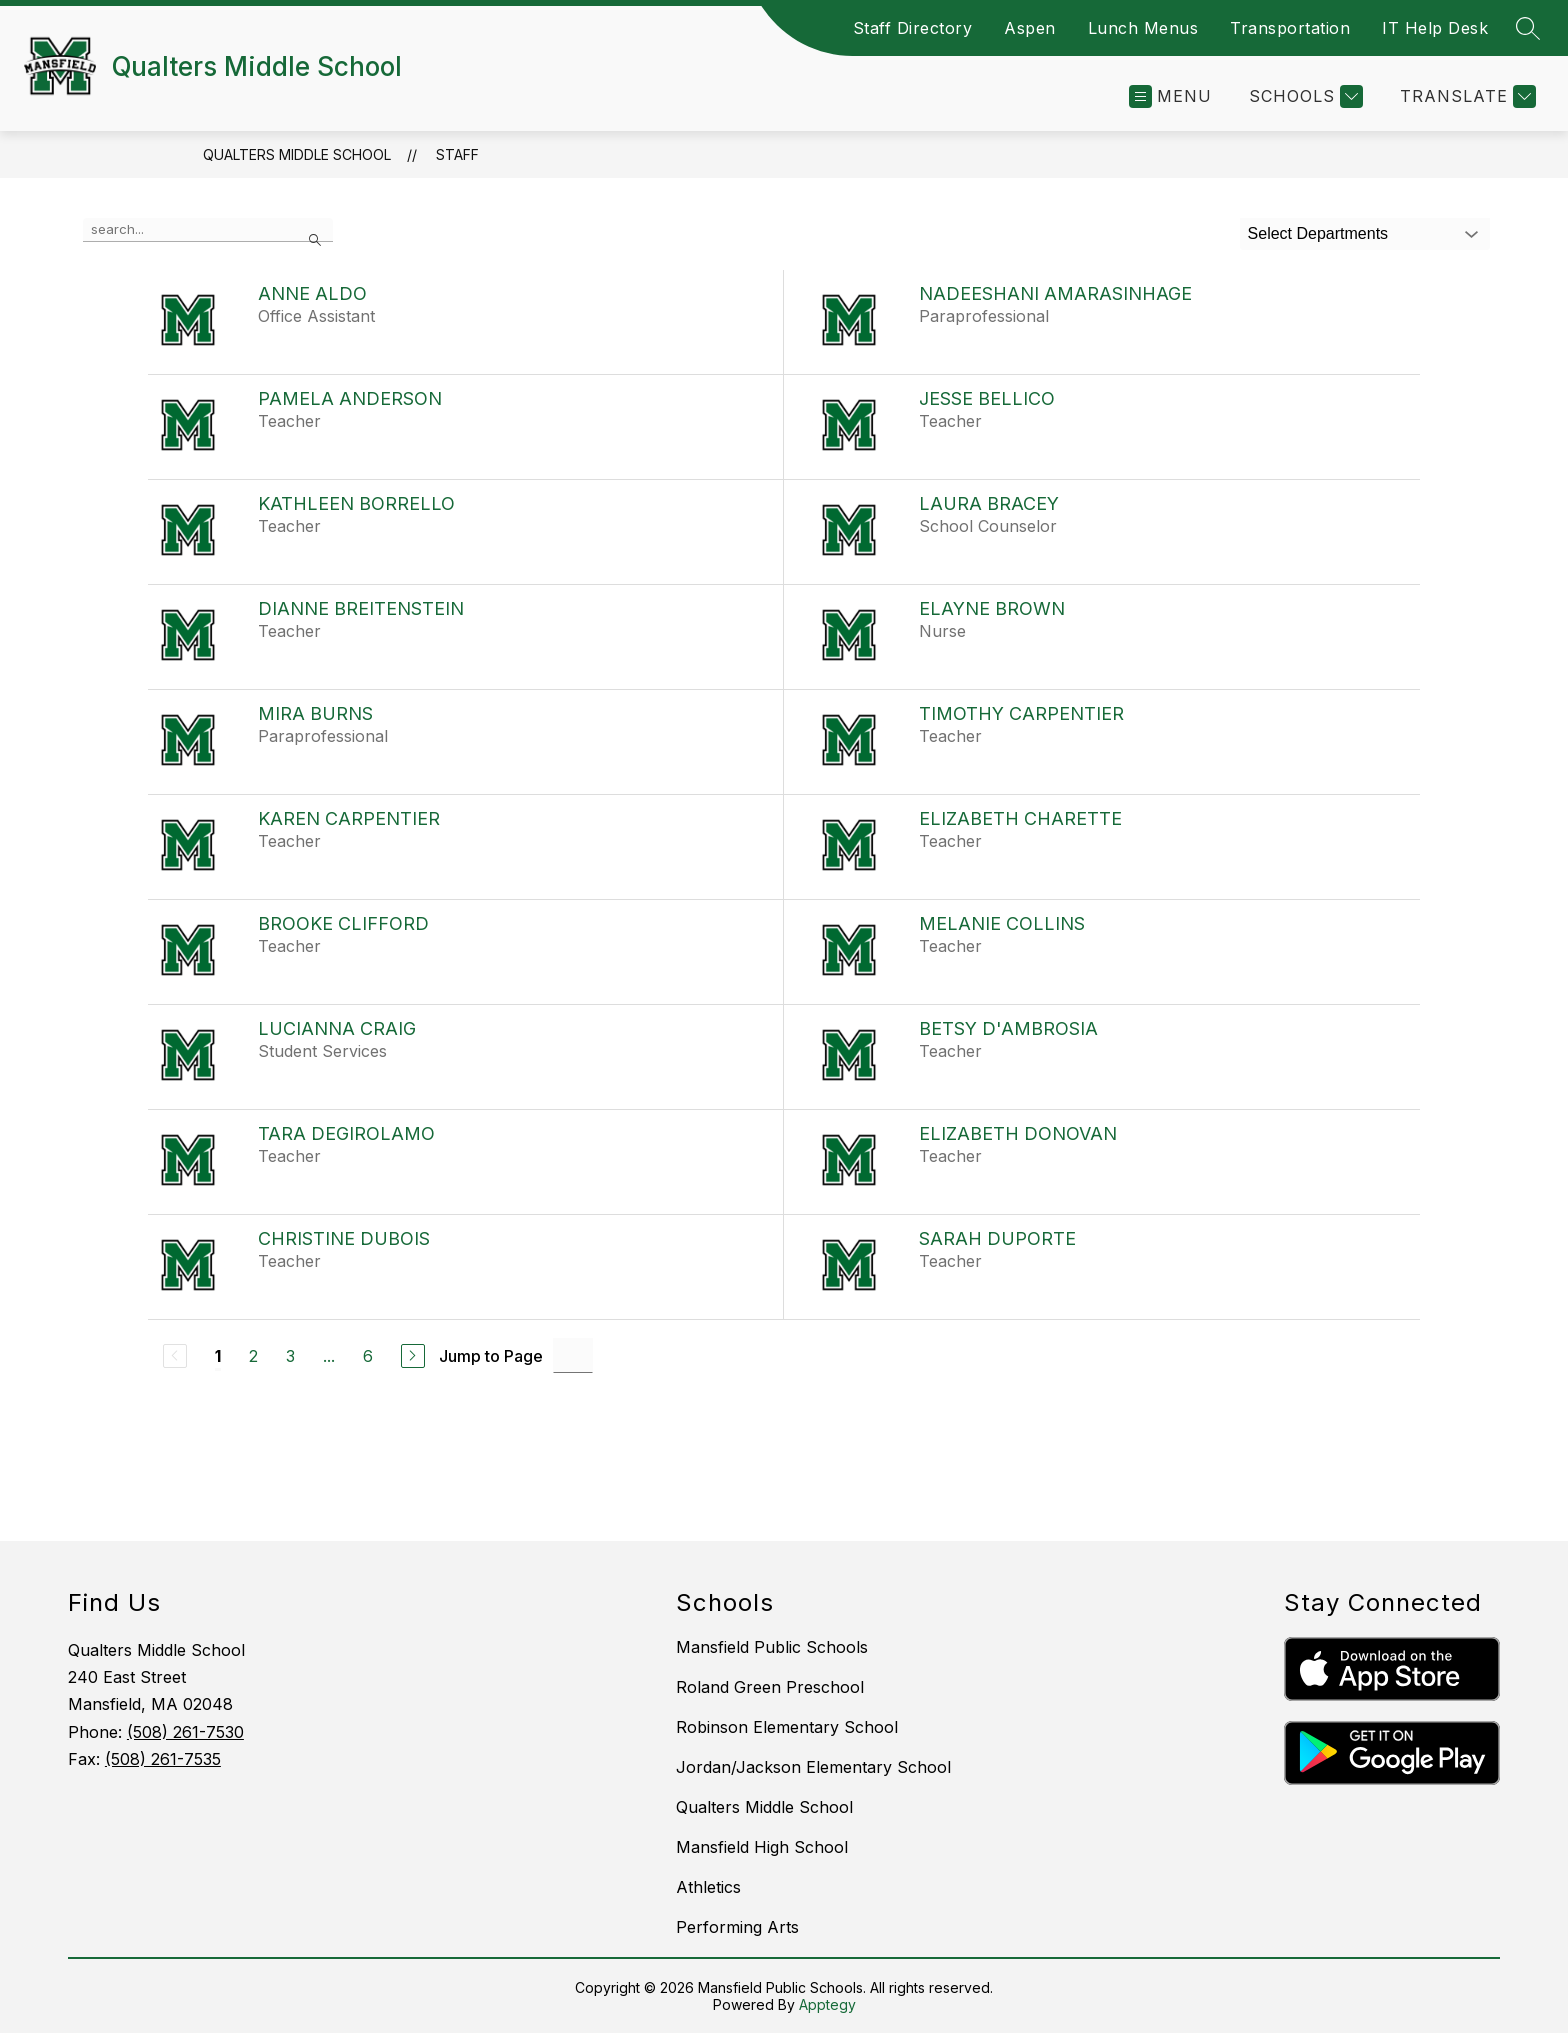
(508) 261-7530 (185, 1732)
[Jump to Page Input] (573, 1355)
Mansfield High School (762, 1847)
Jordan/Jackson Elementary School (813, 1767)
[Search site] (1528, 28)
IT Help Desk (1435, 28)
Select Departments (1318, 233)
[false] (208, 230)
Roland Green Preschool (770, 1687)
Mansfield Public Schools (772, 1647)
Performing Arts (737, 1927)
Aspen (1030, 28)
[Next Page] (413, 1356)
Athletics (708, 1887)
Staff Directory (913, 28)
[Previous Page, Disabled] (175, 1356)
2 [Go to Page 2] (253, 1356)
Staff (457, 154)
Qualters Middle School (297, 154)
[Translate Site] (1465, 96)
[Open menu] (1170, 96)
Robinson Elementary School (787, 1727)
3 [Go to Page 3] (290, 1356)
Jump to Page (491, 1356)
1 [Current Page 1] (218, 1356)
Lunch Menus (1143, 28)
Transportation (1290, 28)
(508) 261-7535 (163, 1759)
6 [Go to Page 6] (368, 1356)
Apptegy (827, 2004)
